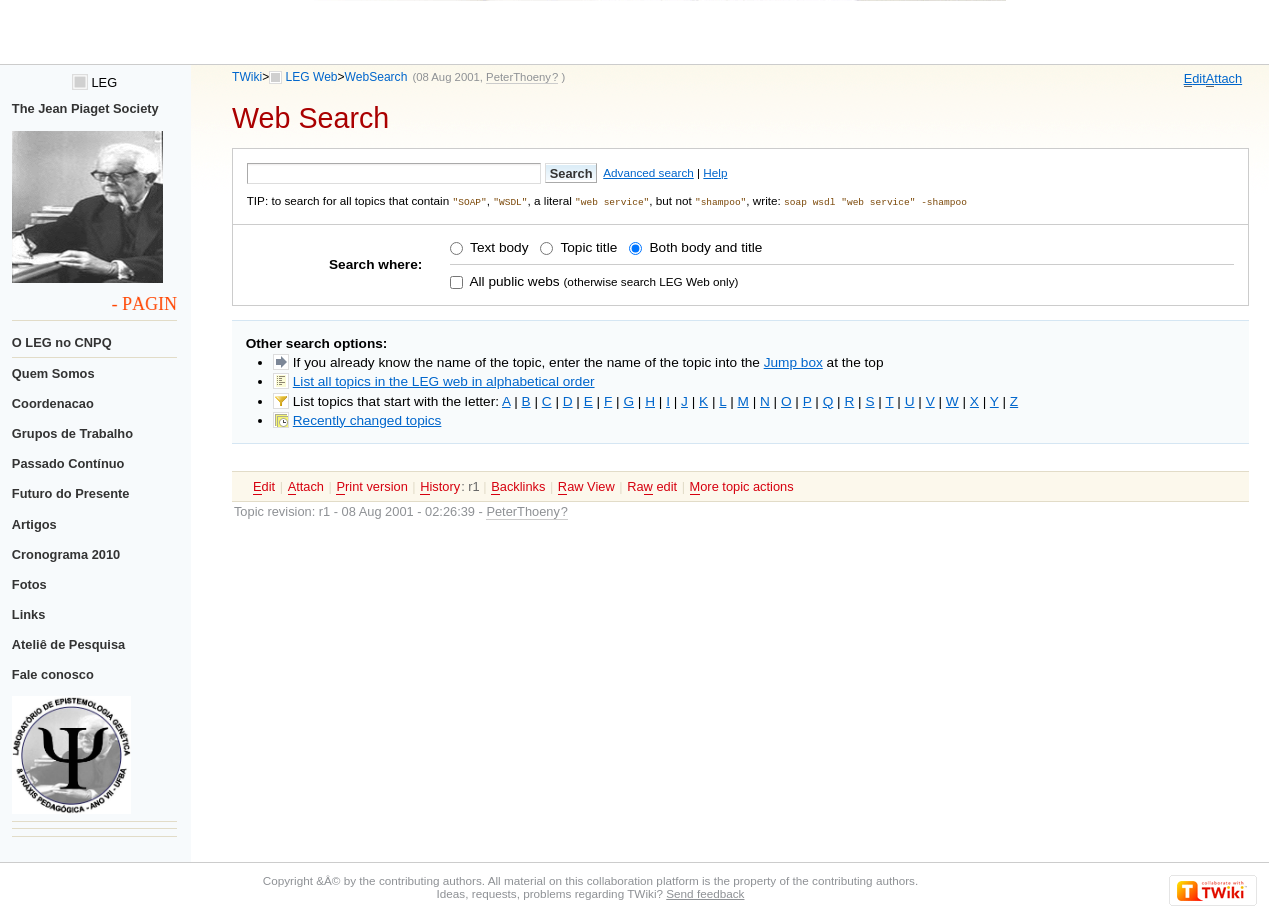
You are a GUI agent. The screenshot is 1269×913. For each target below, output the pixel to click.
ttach (1224, 79)
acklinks (518, 486)
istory (440, 486)
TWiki (247, 77)
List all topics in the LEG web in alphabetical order (444, 380)
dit (1195, 79)
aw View (586, 486)
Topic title (587, 247)
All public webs (512, 280)
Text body (498, 247)
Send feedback (705, 893)
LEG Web (312, 77)
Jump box (793, 361)
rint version (371, 486)
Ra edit (652, 486)
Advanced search (648, 172)
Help (715, 172)
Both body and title (704, 247)
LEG (94, 82)
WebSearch (376, 77)
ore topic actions (742, 486)
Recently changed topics (367, 419)
